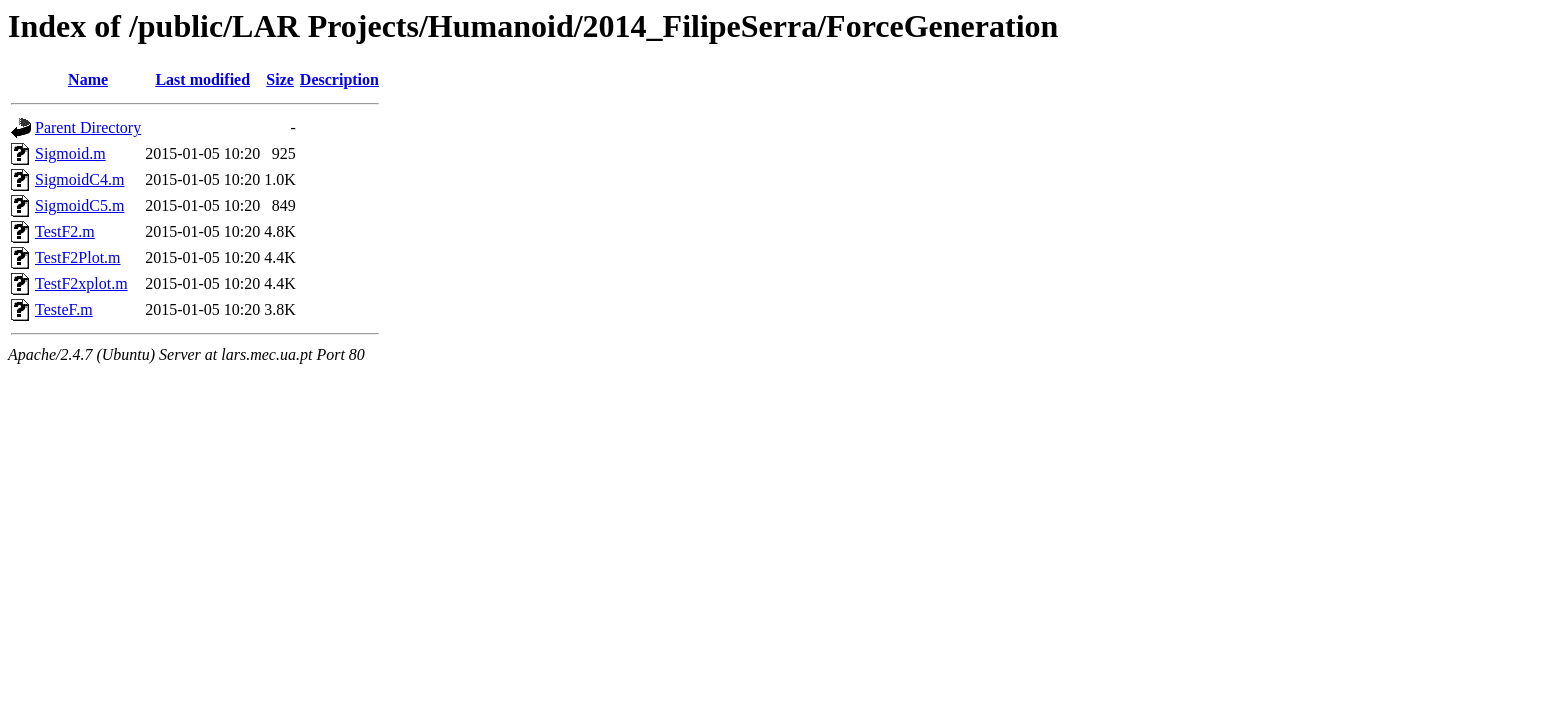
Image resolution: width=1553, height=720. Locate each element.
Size (280, 79)
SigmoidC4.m (79, 179)
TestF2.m (65, 231)
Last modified (202, 79)
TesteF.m (64, 309)
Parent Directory (88, 127)
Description (339, 79)
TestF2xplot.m (81, 283)
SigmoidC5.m (79, 205)
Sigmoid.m (70, 153)
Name (88, 79)
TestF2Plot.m (78, 257)
